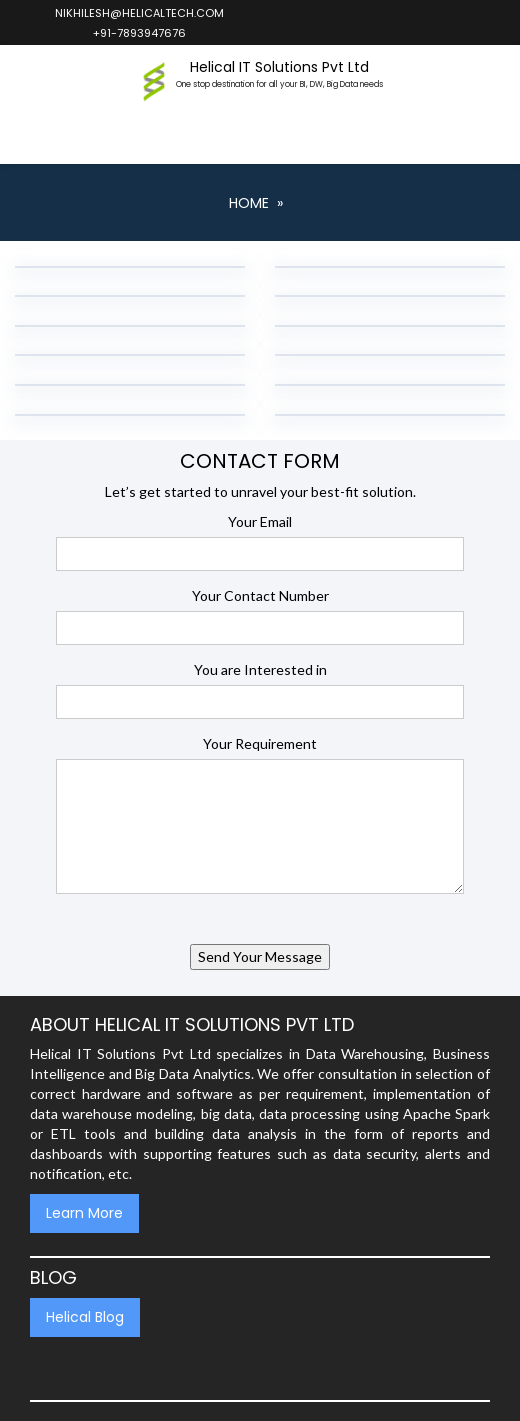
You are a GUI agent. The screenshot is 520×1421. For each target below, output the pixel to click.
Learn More (84, 1213)
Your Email (260, 521)
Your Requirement (260, 743)
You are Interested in (260, 669)
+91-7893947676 (138, 33)
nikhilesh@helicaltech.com (138, 13)
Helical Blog (85, 1317)
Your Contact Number (260, 595)
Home (249, 203)
